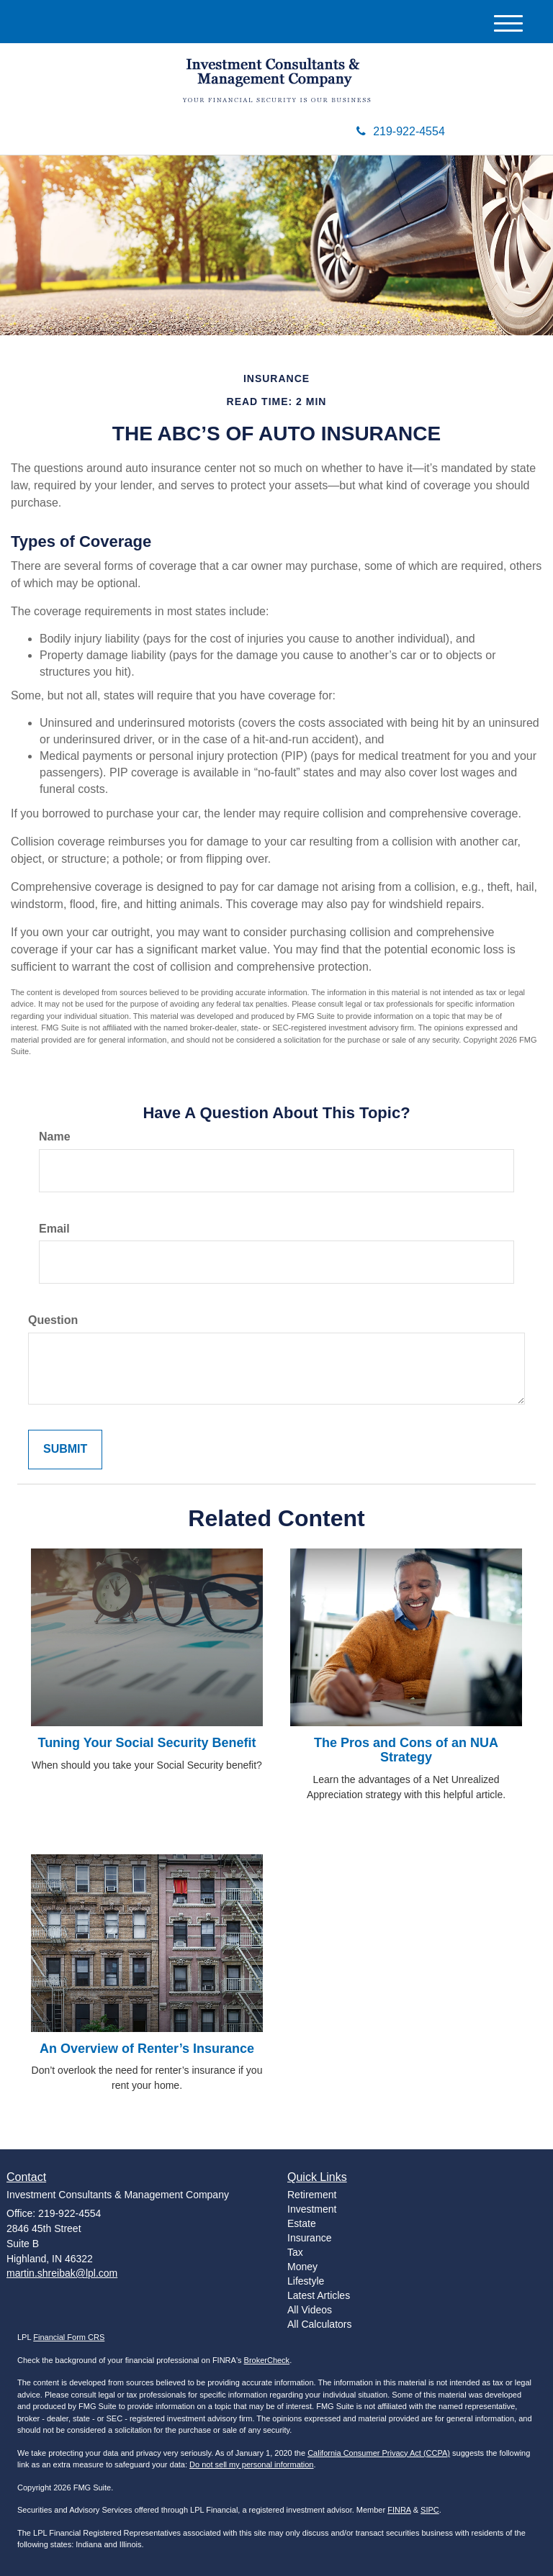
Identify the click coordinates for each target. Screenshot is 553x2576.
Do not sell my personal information (251, 2464)
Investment (311, 2209)
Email (54, 1229)
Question (53, 1320)
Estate (301, 2223)
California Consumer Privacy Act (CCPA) (378, 2453)
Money (302, 2266)
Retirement (311, 2194)
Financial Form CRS (68, 2337)
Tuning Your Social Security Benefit (146, 1743)
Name (55, 1136)
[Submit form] (65, 1449)
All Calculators (319, 2324)
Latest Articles (318, 2295)
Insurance (309, 2238)
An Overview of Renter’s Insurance (147, 2048)
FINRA (398, 2509)
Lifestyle (305, 2281)
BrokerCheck (267, 2360)
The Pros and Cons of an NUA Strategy (406, 1750)
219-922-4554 (400, 131)
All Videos (309, 2310)
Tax (295, 2252)
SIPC (430, 2509)
